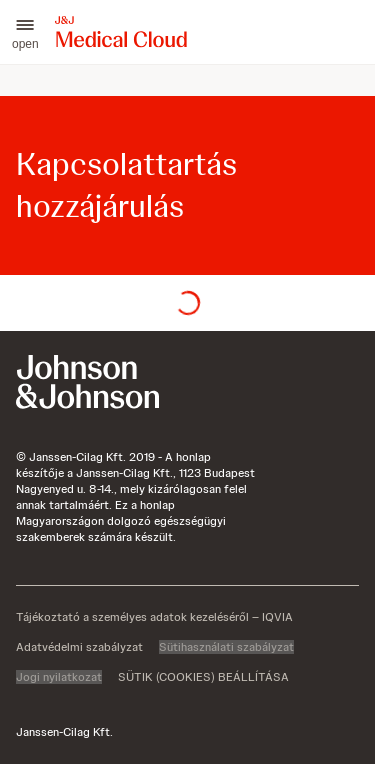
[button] (25, 32)
